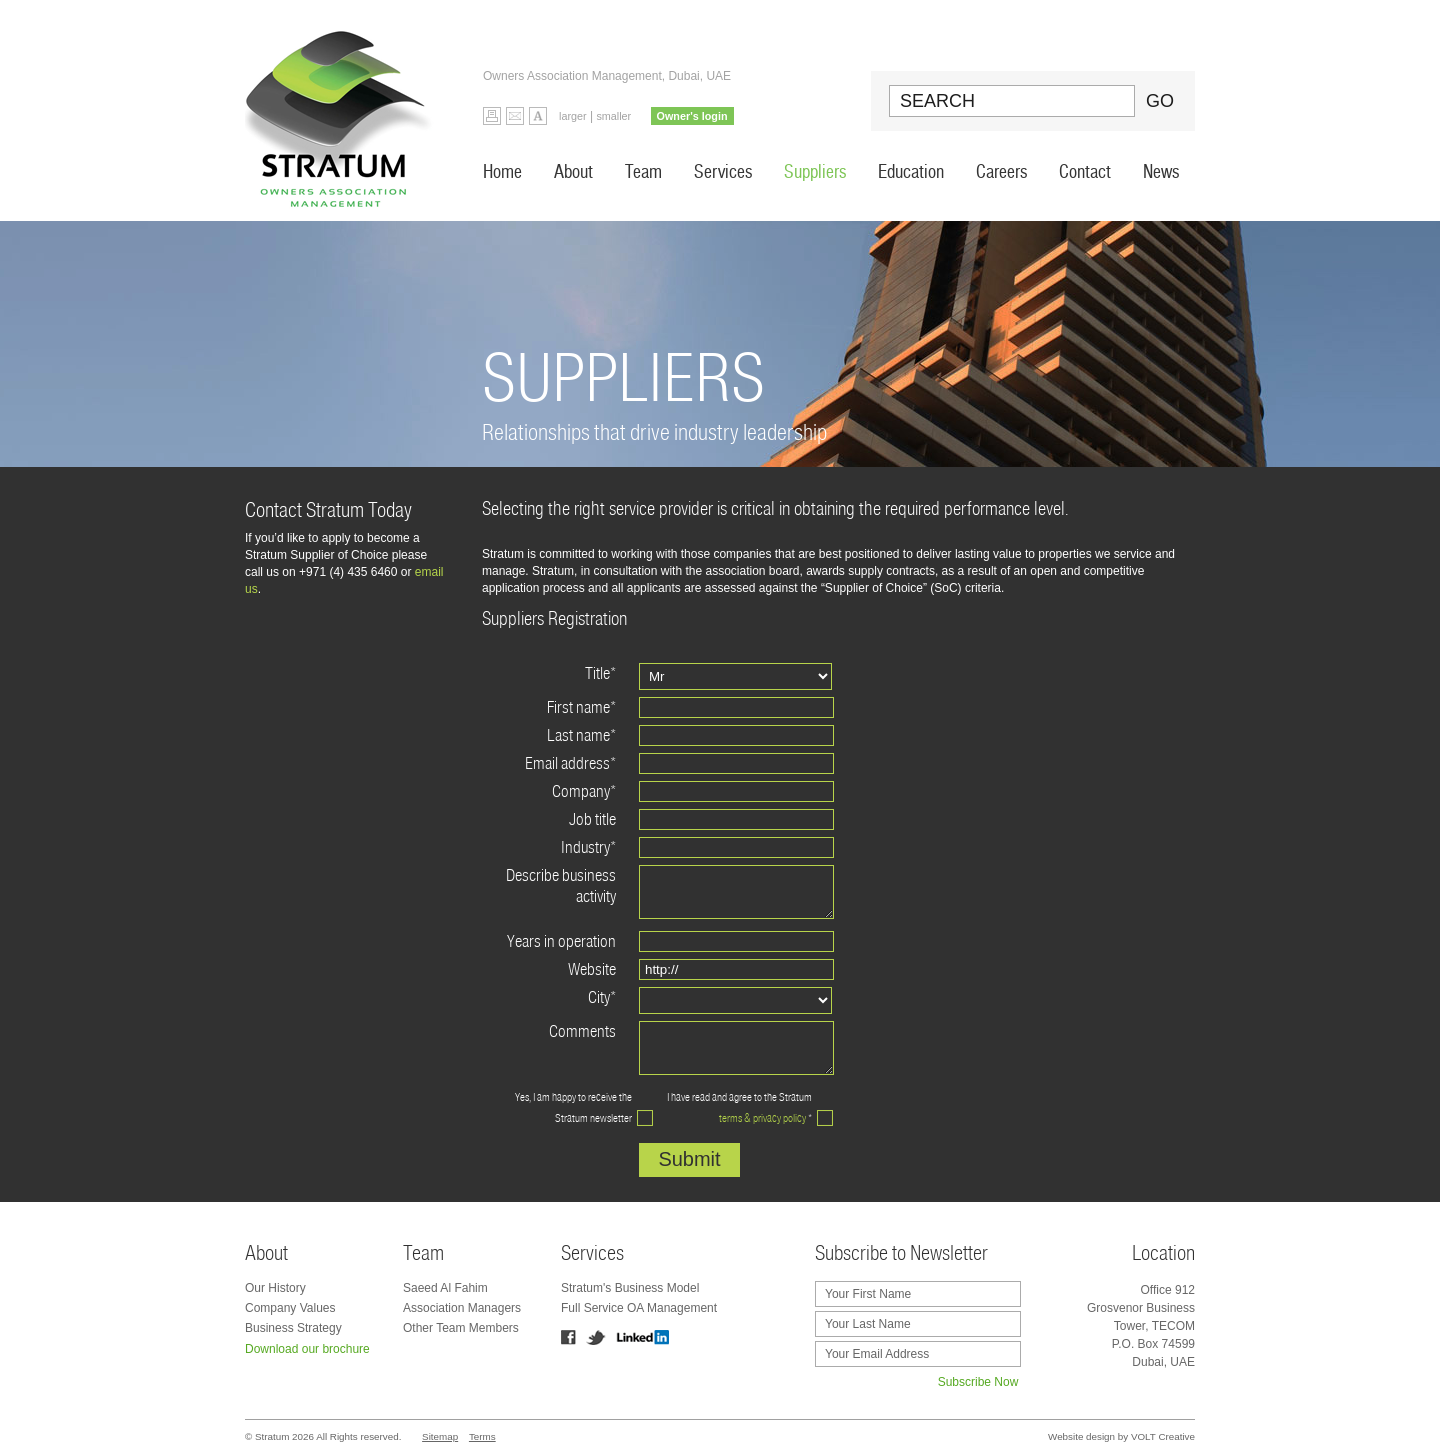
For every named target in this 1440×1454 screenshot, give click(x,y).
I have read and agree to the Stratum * (739, 1107)
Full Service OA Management (639, 1308)
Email (515, 116)
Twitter (596, 1337)
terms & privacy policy (762, 1118)
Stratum (344, 110)
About (573, 171)
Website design (1081, 1436)
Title (600, 673)
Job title (592, 819)
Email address (570, 763)
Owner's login (692, 116)
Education (911, 171)
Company (584, 791)
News (1161, 171)
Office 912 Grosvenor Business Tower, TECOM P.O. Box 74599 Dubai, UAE (1141, 1326)
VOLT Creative (1163, 1436)
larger (573, 116)
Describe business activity (561, 886)
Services (723, 171)
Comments (582, 1031)
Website (592, 969)
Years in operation (561, 941)
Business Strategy (293, 1328)
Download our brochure (307, 1349)
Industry (588, 847)
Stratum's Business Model (630, 1288)
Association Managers (462, 1308)
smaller (613, 116)
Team (643, 171)
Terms (482, 1436)
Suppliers (815, 171)
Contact (1085, 171)
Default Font (538, 116)
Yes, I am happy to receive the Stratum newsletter (573, 1107)
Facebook (568, 1337)
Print (492, 116)
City (602, 997)
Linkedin (642, 1337)
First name (581, 707)
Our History (275, 1288)
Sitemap (440, 1436)
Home (502, 171)
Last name (581, 735)
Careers (1001, 171)
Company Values (290, 1308)
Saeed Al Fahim (445, 1288)
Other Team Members (461, 1328)
